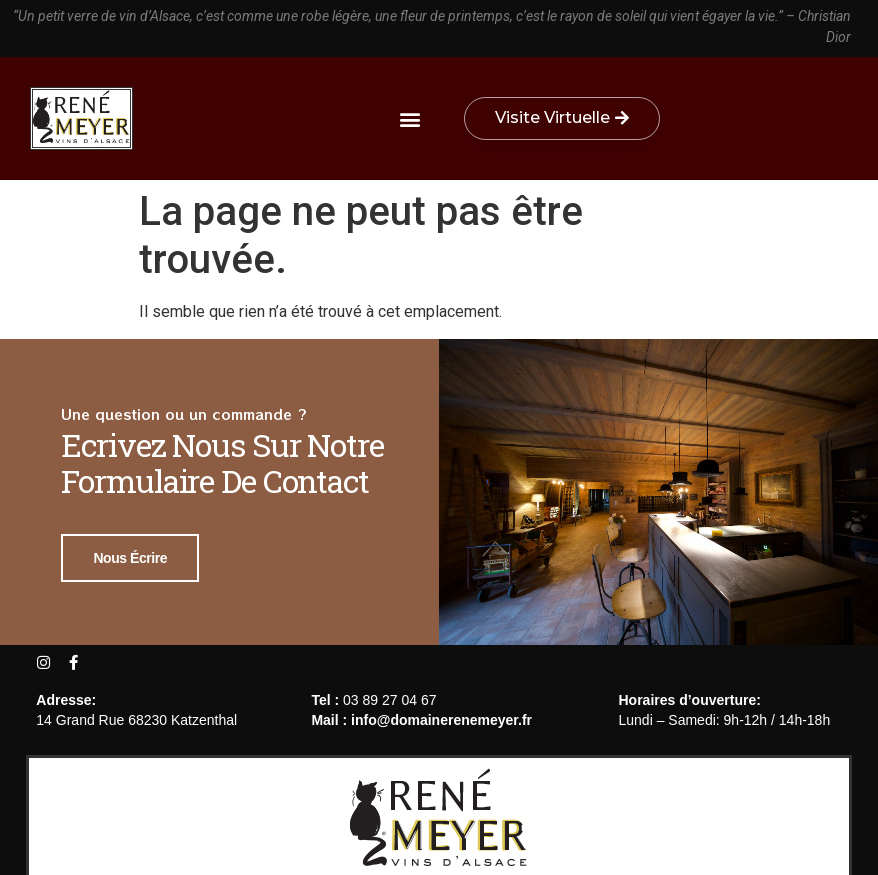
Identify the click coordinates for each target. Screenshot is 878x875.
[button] (409, 118)
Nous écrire (130, 557)
